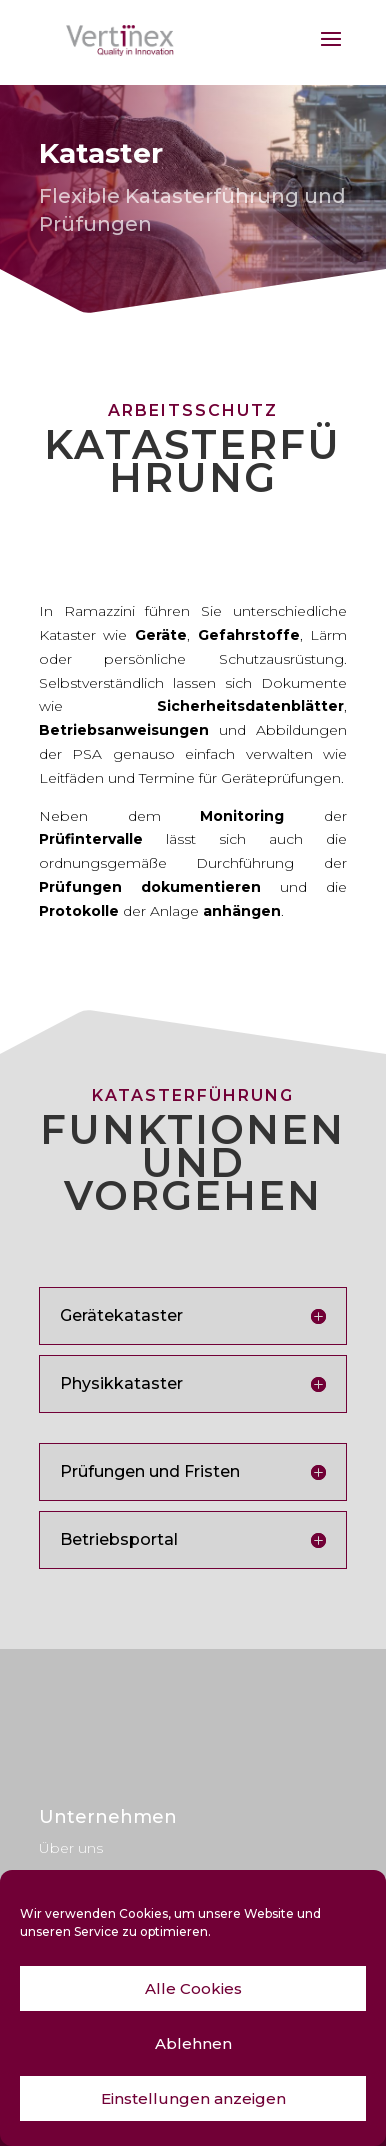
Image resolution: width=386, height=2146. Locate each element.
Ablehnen (193, 2043)
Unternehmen (108, 1817)
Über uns (71, 1848)
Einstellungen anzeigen (193, 2098)
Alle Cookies (193, 1988)
